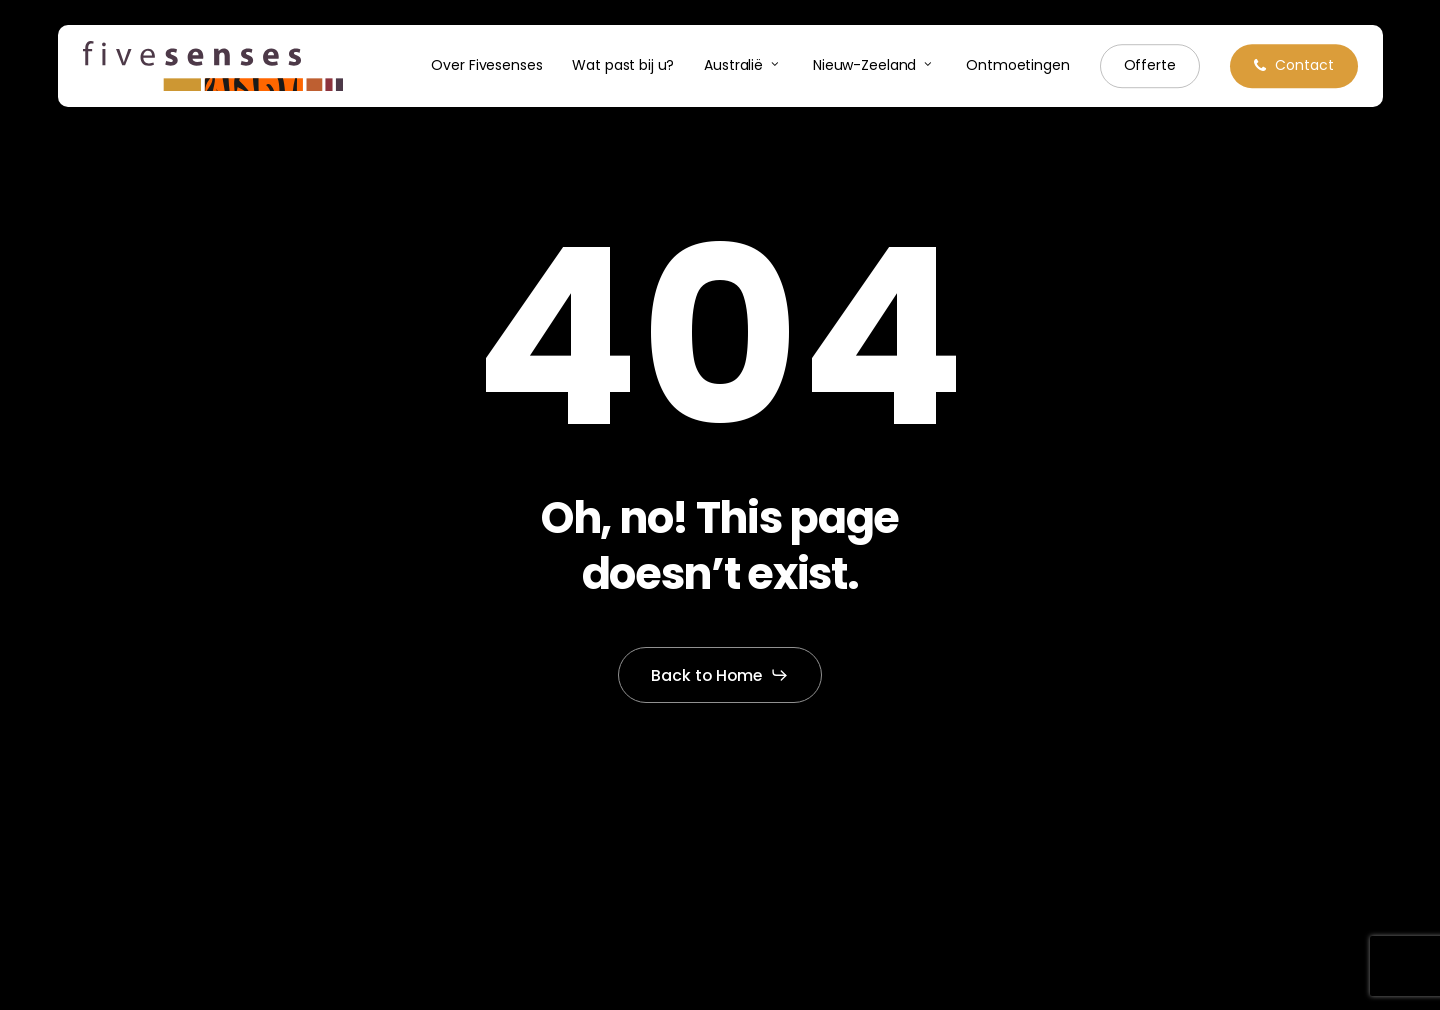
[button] (720, 675)
